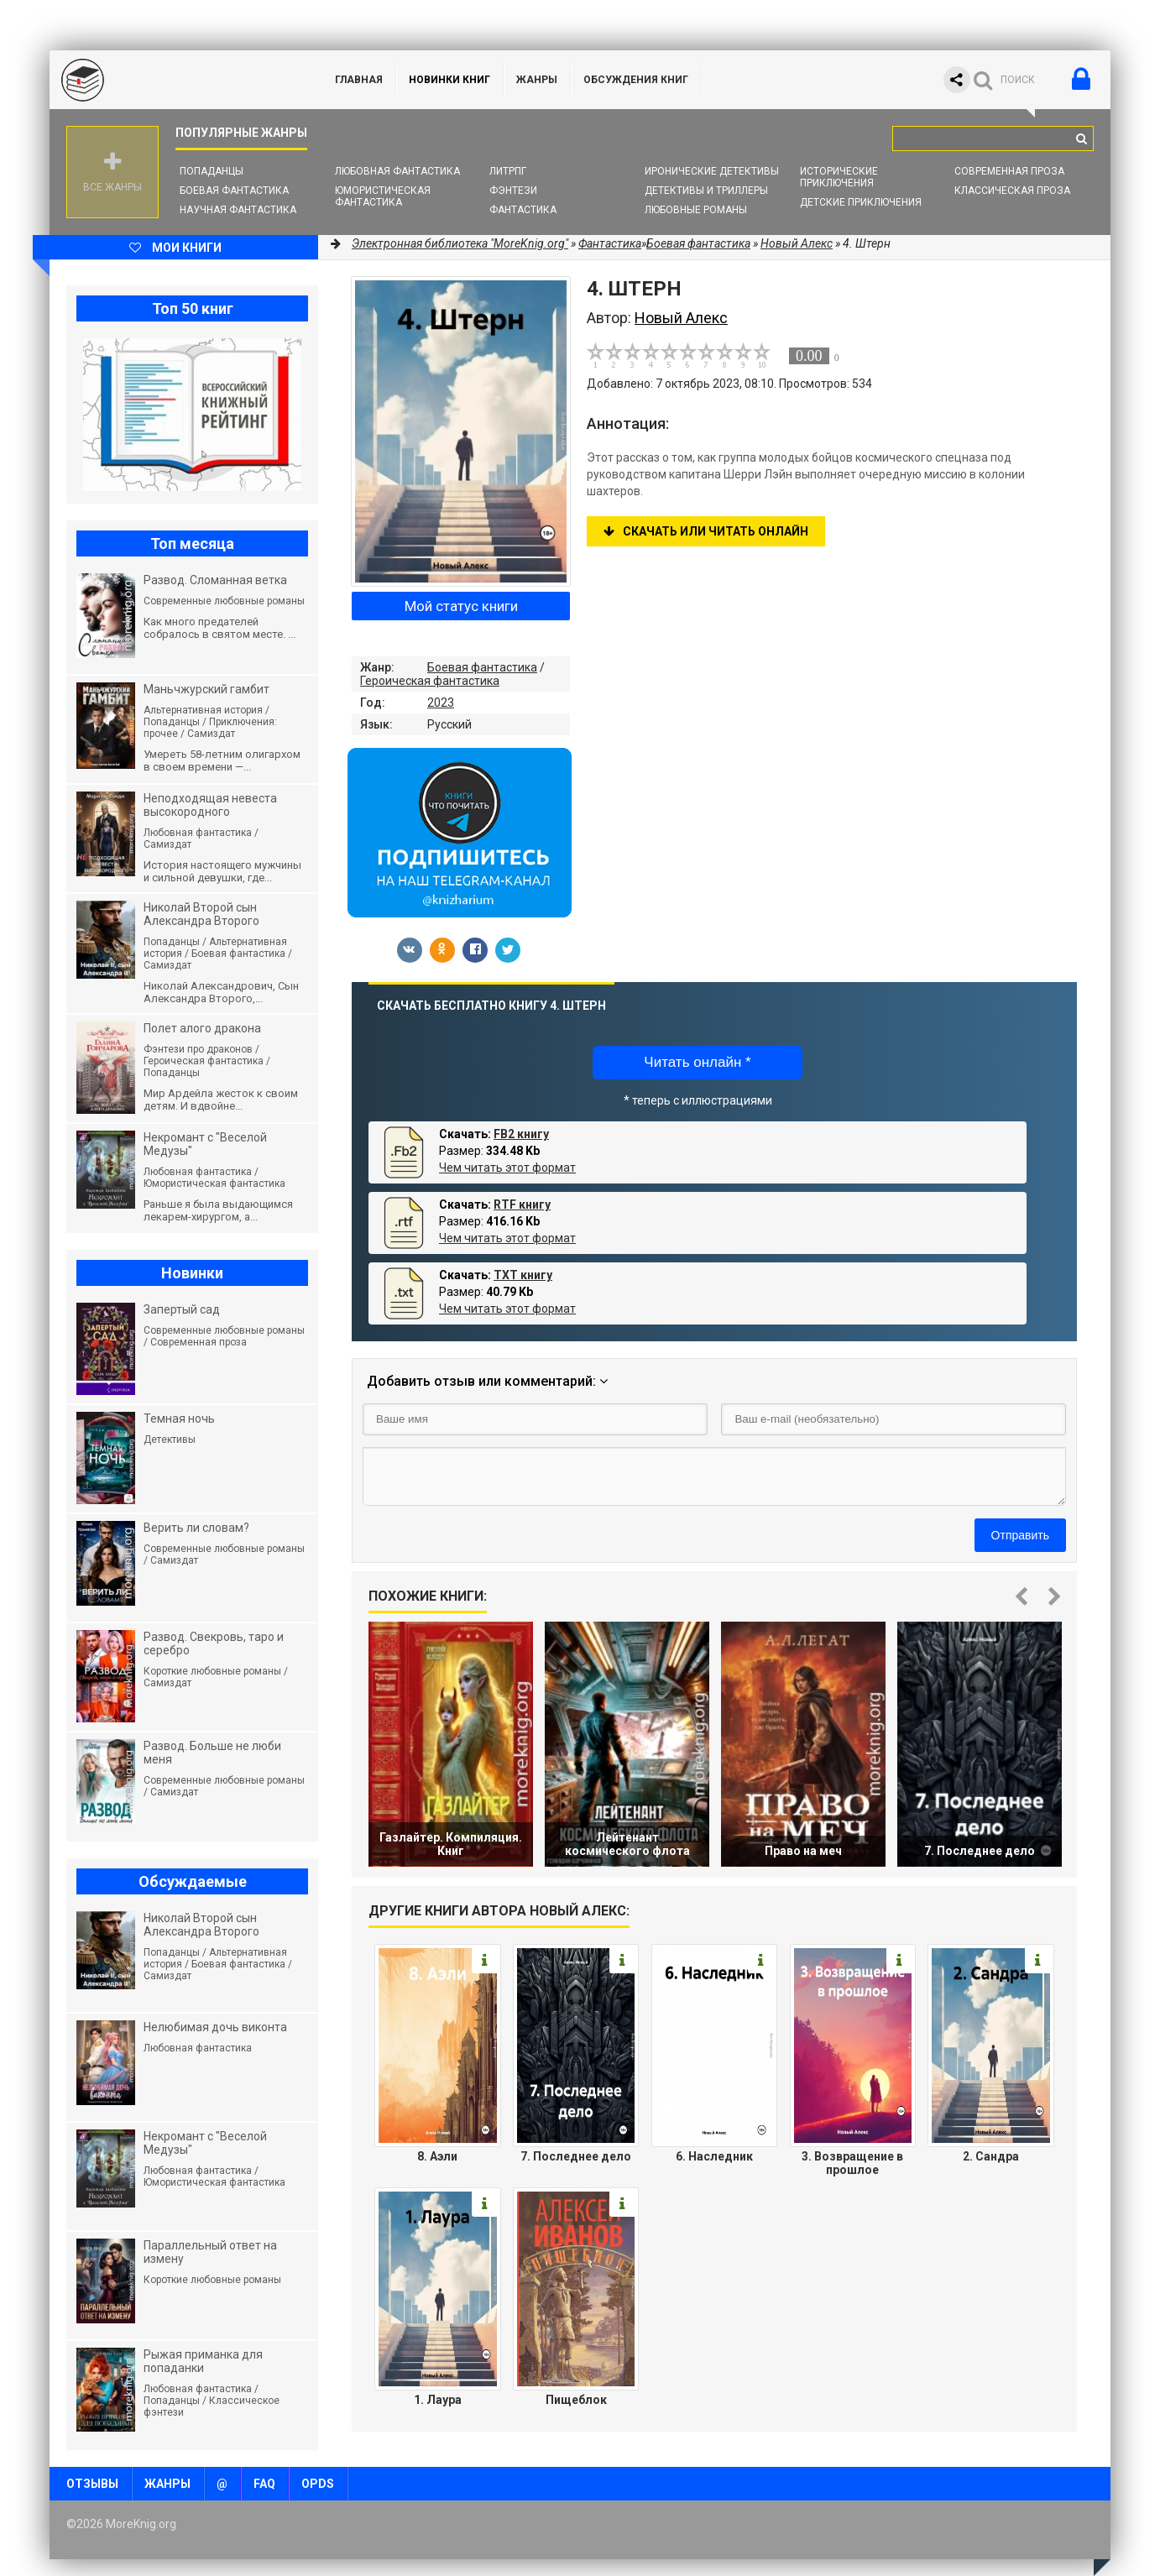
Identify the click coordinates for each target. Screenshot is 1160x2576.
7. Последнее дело (575, 2156)
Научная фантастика (238, 210)
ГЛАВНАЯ (359, 80)
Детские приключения (861, 202)
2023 (440, 702)
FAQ (264, 2483)
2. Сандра (991, 2156)
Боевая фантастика (234, 190)
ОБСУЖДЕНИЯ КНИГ (635, 80)
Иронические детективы (712, 171)
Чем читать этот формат (507, 1167)
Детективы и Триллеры (706, 190)
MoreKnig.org (175, 79)
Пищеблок (576, 2399)
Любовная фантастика (397, 171)
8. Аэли (437, 2156)
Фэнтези (513, 190)
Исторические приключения (839, 177)
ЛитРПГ (507, 171)
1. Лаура (438, 2399)
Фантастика (522, 210)
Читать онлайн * (697, 1062)
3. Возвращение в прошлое (852, 2163)
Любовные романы (696, 210)
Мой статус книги (461, 606)
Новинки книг (449, 80)
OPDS (317, 2483)
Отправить (1020, 1535)
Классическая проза (1012, 190)
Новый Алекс (796, 243)
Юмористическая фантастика (383, 196)
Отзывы (92, 2483)
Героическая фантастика (429, 680)
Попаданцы (211, 171)
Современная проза (1009, 171)
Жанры (536, 80)
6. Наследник (714, 2156)
